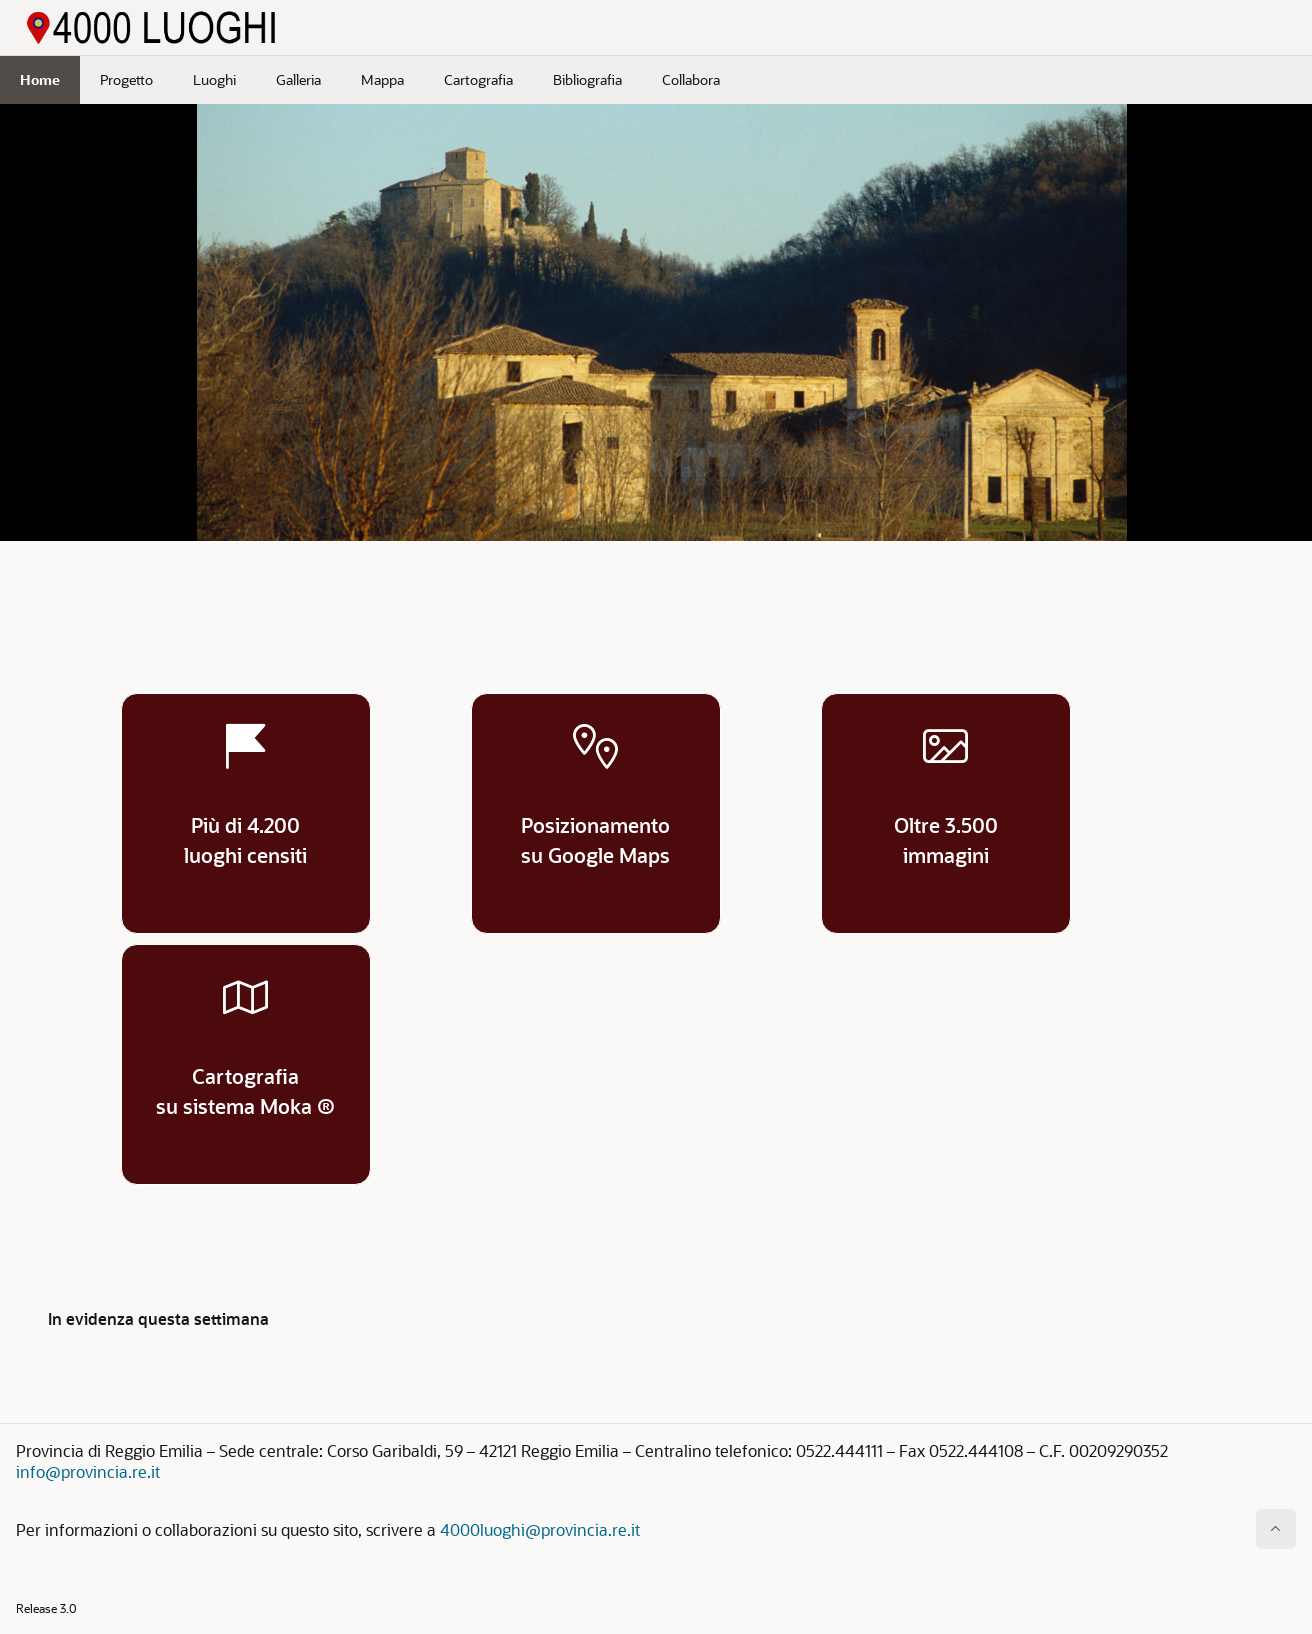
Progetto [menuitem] (126, 79)
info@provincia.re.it (88, 1471)
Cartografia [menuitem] (478, 79)
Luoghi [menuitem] (214, 79)
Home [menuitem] (40, 79)
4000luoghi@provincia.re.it (540, 1529)
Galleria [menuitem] (298, 79)
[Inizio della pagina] (1276, 1529)
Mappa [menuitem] (382, 79)
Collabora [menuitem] (691, 79)
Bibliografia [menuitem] (587, 79)
